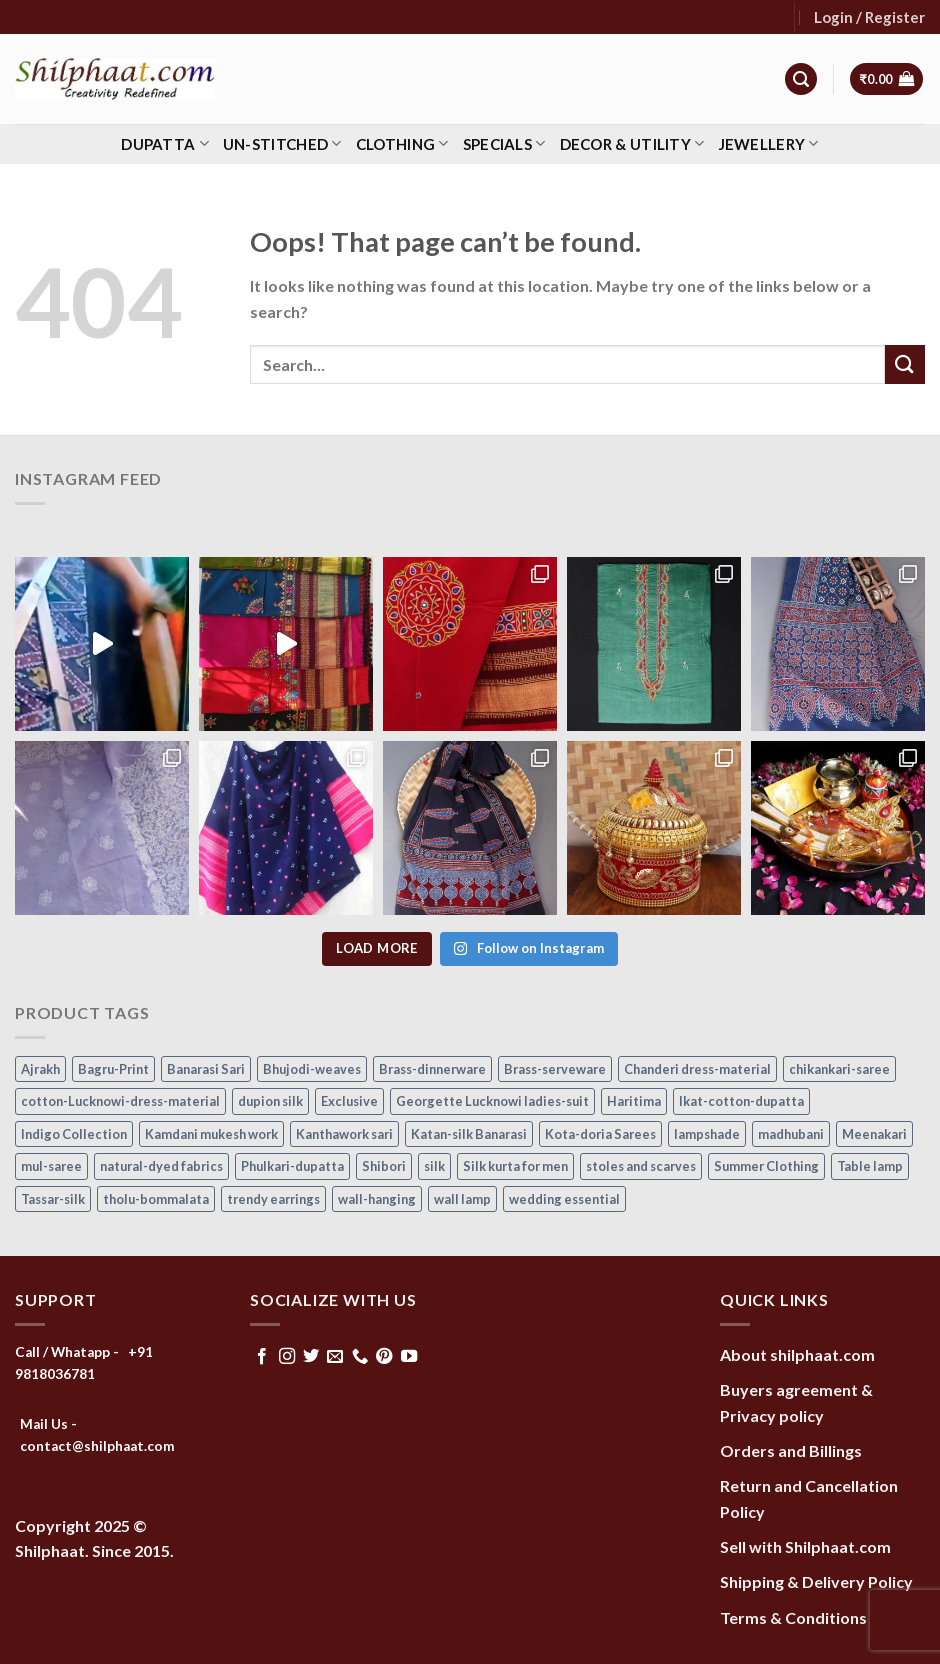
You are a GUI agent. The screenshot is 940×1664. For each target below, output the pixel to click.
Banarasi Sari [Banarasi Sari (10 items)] (206, 1069)
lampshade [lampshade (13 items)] (707, 1134)
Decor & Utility (632, 143)
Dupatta (165, 143)
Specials (504, 143)
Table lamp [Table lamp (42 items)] (870, 1166)
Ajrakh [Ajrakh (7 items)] (40, 1069)
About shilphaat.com (797, 1354)
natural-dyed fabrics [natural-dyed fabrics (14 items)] (161, 1166)
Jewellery (769, 143)
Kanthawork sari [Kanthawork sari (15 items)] (344, 1134)
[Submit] (905, 364)
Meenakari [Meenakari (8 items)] (874, 1134)
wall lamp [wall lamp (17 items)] (462, 1199)
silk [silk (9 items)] (434, 1166)
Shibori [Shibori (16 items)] (384, 1166)
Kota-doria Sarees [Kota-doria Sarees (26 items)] (600, 1134)
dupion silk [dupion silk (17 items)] (270, 1101)
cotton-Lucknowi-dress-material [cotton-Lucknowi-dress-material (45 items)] (120, 1101)
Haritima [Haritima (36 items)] (634, 1101)
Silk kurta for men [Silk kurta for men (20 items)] (515, 1166)
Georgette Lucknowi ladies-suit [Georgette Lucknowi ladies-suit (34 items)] (492, 1101)
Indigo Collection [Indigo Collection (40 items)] (74, 1134)
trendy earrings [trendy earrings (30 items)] (273, 1199)
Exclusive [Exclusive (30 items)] (349, 1101)
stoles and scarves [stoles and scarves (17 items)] (641, 1166)
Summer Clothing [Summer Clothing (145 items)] (766, 1166)
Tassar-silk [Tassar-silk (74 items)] (53, 1199)
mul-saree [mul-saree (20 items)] (51, 1166)
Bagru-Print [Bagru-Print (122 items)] (113, 1069)
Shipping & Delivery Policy (816, 1581)
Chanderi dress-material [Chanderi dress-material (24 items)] (697, 1069)
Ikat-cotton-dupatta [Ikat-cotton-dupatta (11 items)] (741, 1101)
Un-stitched (282, 143)
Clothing (402, 143)
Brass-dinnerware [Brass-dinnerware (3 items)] (432, 1069)
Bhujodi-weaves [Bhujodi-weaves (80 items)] (312, 1069)
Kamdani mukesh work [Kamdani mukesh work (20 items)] (211, 1134)
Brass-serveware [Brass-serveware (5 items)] (555, 1069)
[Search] (801, 79)
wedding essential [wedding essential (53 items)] (564, 1199)
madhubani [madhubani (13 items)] (791, 1134)
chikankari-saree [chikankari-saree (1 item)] (839, 1069)
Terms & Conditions (793, 1617)
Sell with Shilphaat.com (805, 1546)
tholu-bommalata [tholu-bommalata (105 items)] (156, 1199)
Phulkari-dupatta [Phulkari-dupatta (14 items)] (292, 1166)
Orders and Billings (791, 1450)
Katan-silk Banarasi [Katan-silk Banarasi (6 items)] (469, 1134)
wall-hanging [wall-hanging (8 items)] (377, 1199)
